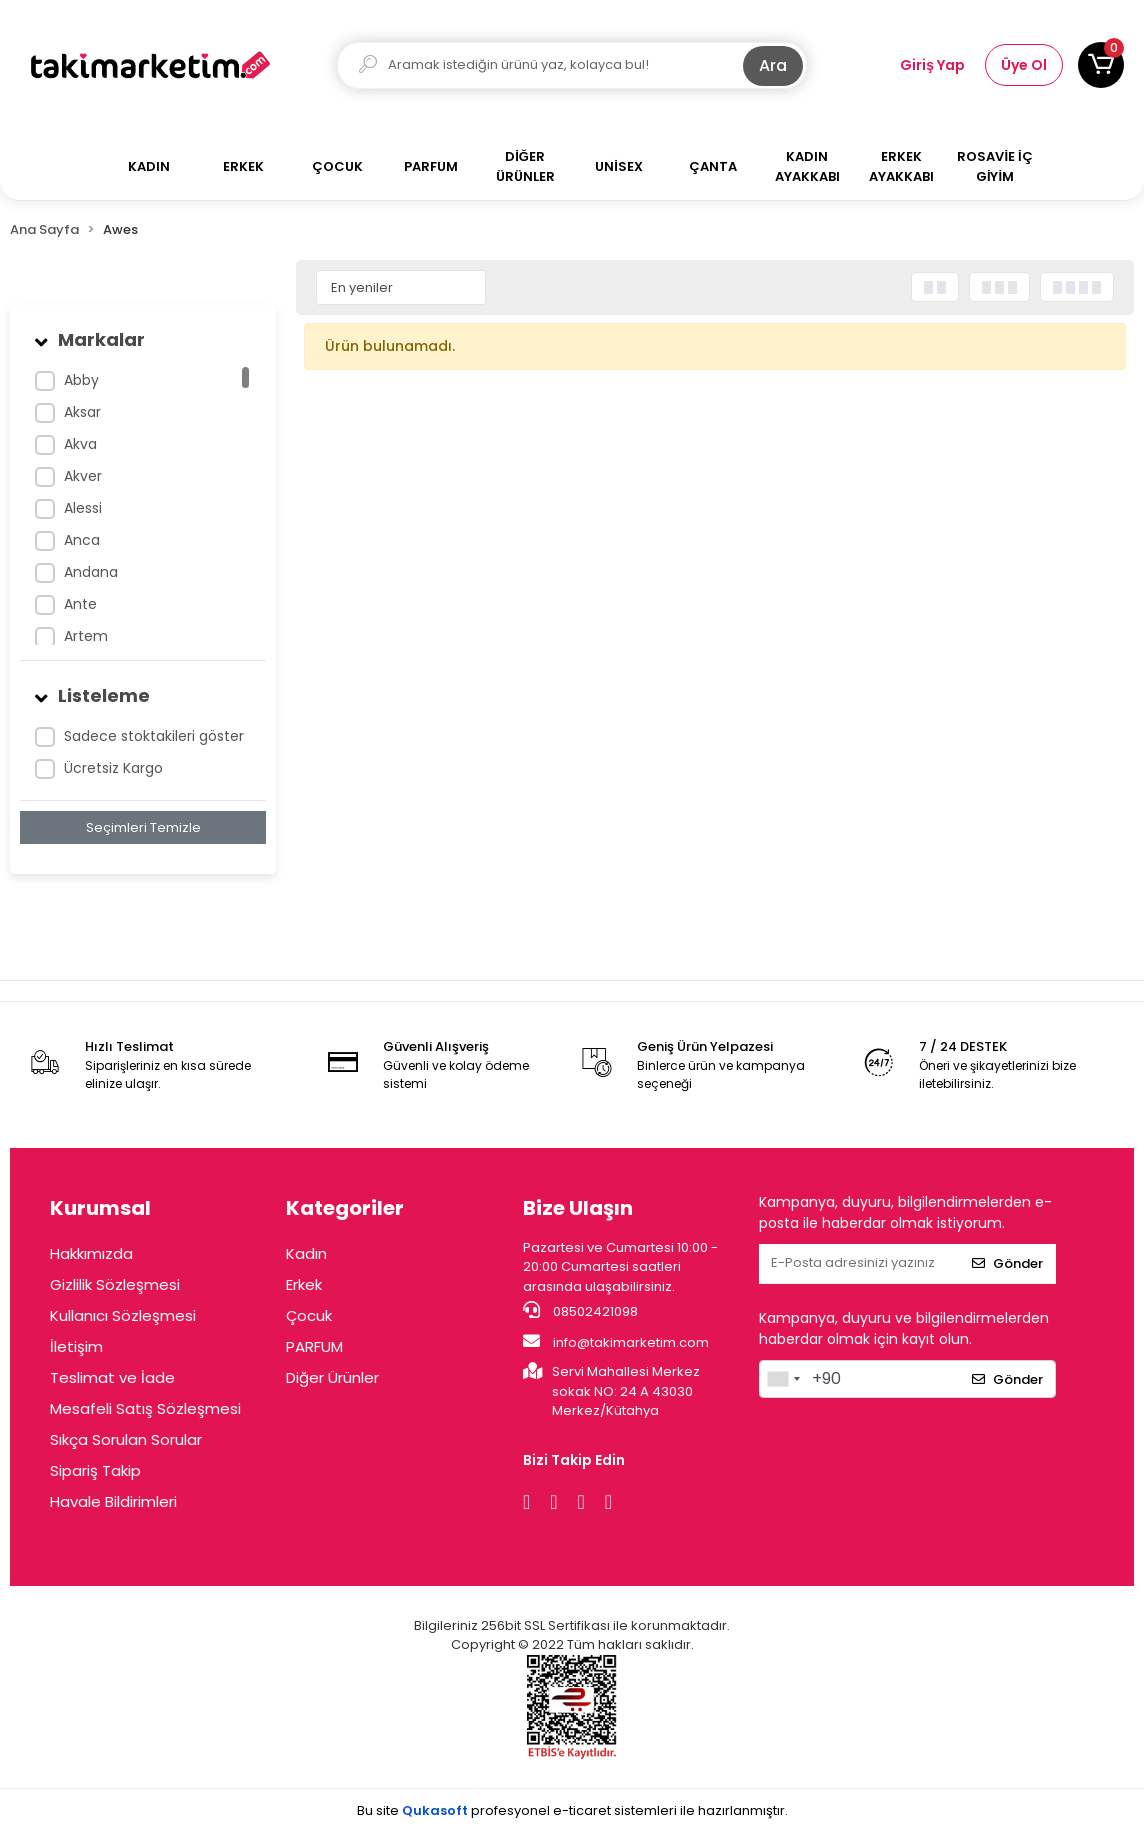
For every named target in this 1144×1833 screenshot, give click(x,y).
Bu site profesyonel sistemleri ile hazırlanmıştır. (572, 1810)
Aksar (82, 412)
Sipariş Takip (95, 1470)
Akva (80, 444)
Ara (773, 65)
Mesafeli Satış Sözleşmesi (145, 1408)
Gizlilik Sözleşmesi (115, 1284)
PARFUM (314, 1346)
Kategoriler (345, 1208)
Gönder (1007, 1263)
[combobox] (783, 1379)
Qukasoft (435, 1810)
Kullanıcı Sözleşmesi (123, 1315)
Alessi (83, 508)
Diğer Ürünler (332, 1377)
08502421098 (580, 1311)
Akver (83, 476)
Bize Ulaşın (578, 1208)
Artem (86, 636)
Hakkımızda (91, 1253)
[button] (1101, 65)
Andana (91, 572)
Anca (82, 540)
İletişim (76, 1346)
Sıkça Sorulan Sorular (126, 1439)
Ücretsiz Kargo (113, 768)
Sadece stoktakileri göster (154, 736)
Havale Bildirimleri (113, 1501)
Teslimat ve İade (112, 1377)
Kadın (306, 1253)
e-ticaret (582, 1810)
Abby (81, 380)
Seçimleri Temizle (143, 827)
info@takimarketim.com (616, 1342)
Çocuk (309, 1315)
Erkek (304, 1284)
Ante (80, 604)
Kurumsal (100, 1208)
